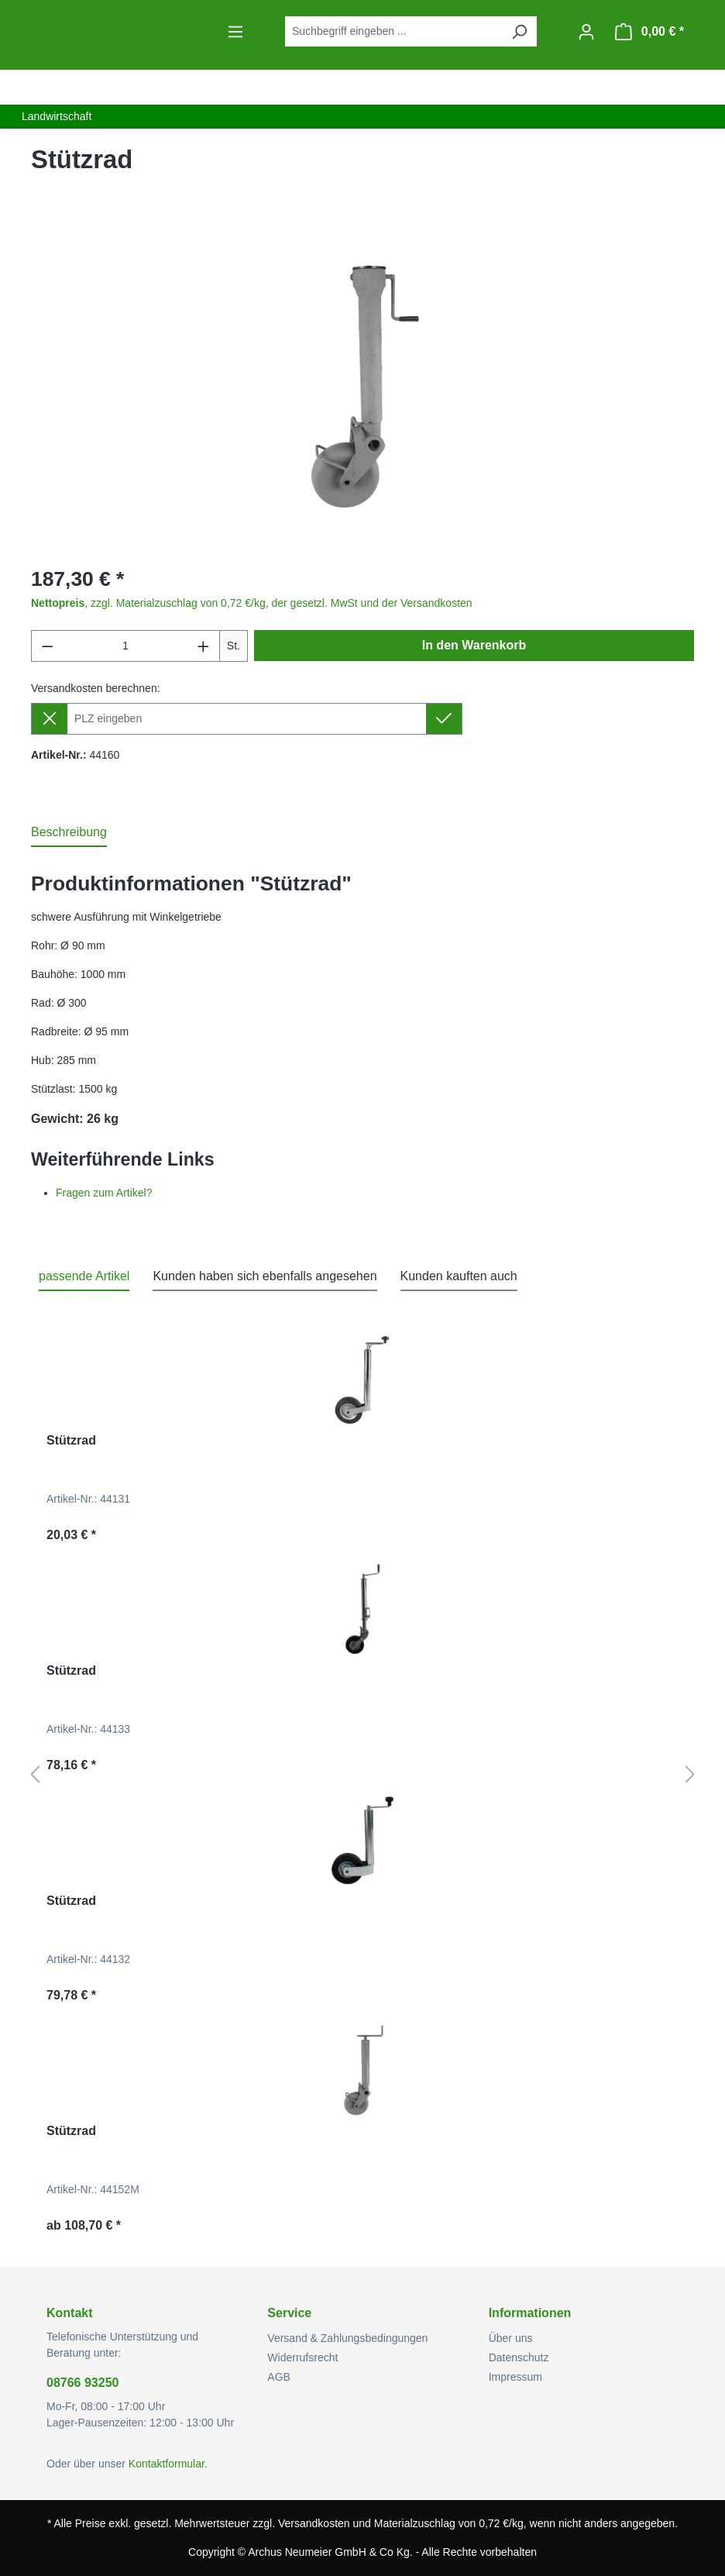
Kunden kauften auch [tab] (458, 1276)
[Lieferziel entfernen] (49, 719)
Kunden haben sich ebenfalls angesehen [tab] (264, 1276)
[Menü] (235, 31)
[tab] (69, 833)
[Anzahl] (126, 646)
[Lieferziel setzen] (444, 719)
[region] (362, 385)
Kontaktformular (166, 2463)
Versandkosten (314, 2523)
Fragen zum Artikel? (104, 1192)
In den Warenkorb (474, 645)
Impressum (515, 2377)
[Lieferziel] (247, 719)
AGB (278, 2377)
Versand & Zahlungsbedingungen (347, 2338)
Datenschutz (519, 2357)
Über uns (511, 2338)
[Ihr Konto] (586, 31)
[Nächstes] (690, 1775)
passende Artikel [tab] (84, 1276)
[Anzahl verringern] (47, 646)
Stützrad (71, 1440)
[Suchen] (519, 31)
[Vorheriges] (34, 1775)
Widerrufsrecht (302, 2357)
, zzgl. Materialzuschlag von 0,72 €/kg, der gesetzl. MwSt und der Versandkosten (251, 603)
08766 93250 (82, 2382)
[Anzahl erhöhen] (203, 646)
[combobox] (393, 31)
